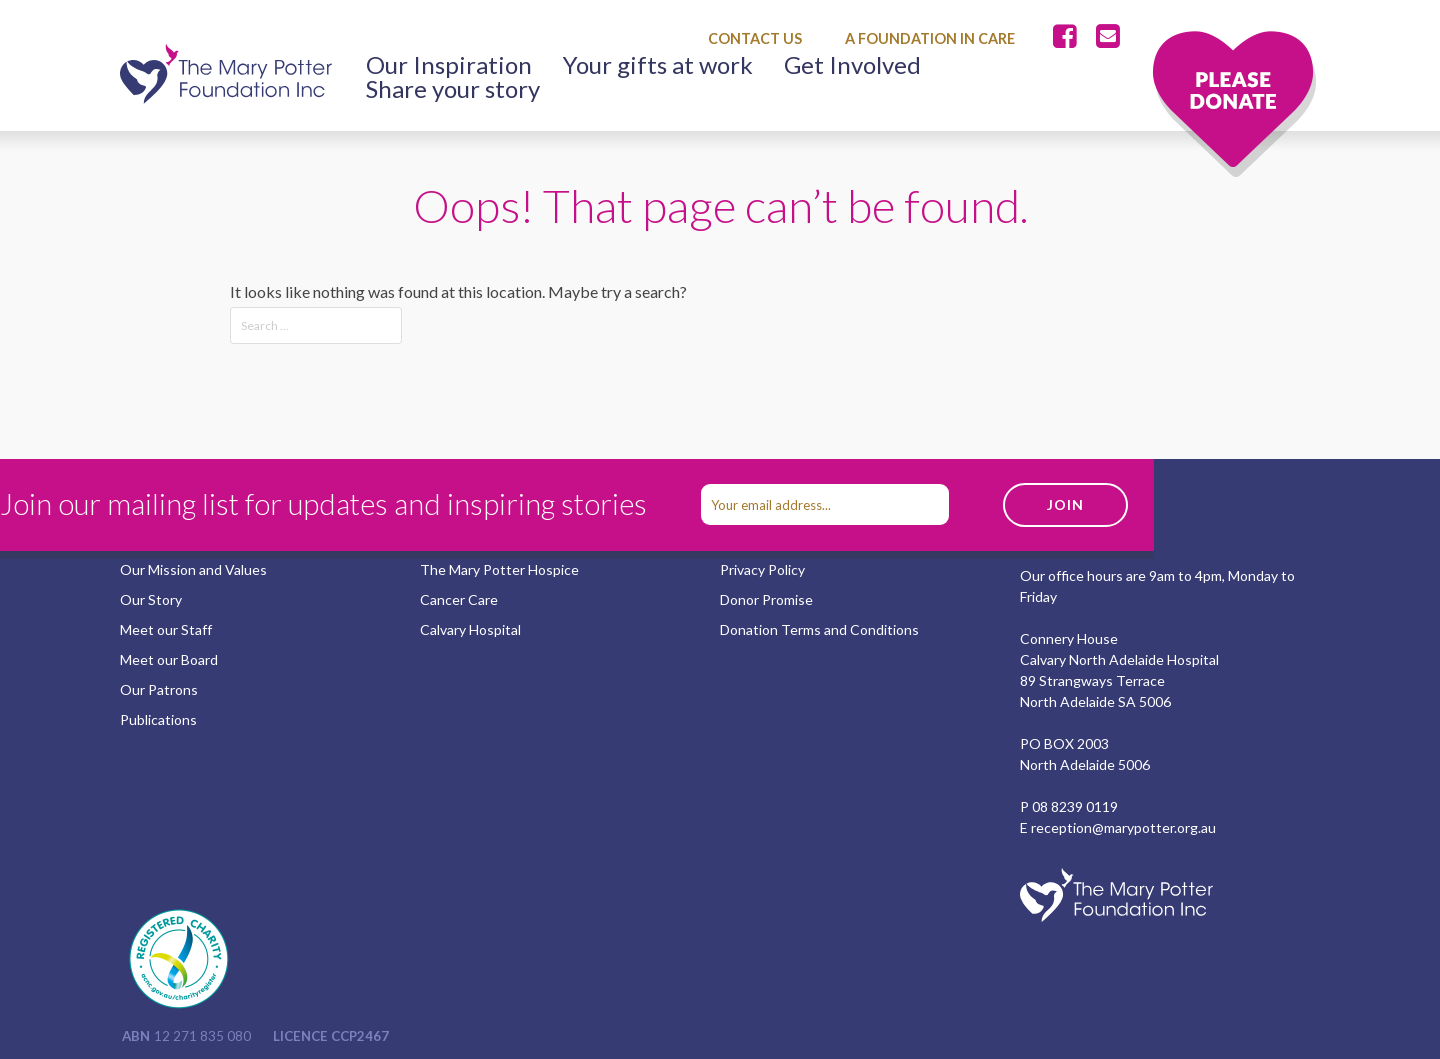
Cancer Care (459, 599)
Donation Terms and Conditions (819, 629)
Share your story (453, 89)
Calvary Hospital (470, 629)
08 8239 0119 (1075, 806)
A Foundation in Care (930, 38)
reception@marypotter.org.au (1123, 827)
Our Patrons (159, 689)
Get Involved (852, 65)
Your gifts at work (658, 65)
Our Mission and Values (193, 569)
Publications (158, 719)
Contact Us (755, 38)
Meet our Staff (166, 629)
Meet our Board (169, 659)
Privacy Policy (762, 569)
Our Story (151, 599)
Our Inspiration (449, 65)
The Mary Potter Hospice (499, 569)
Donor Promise (766, 599)
